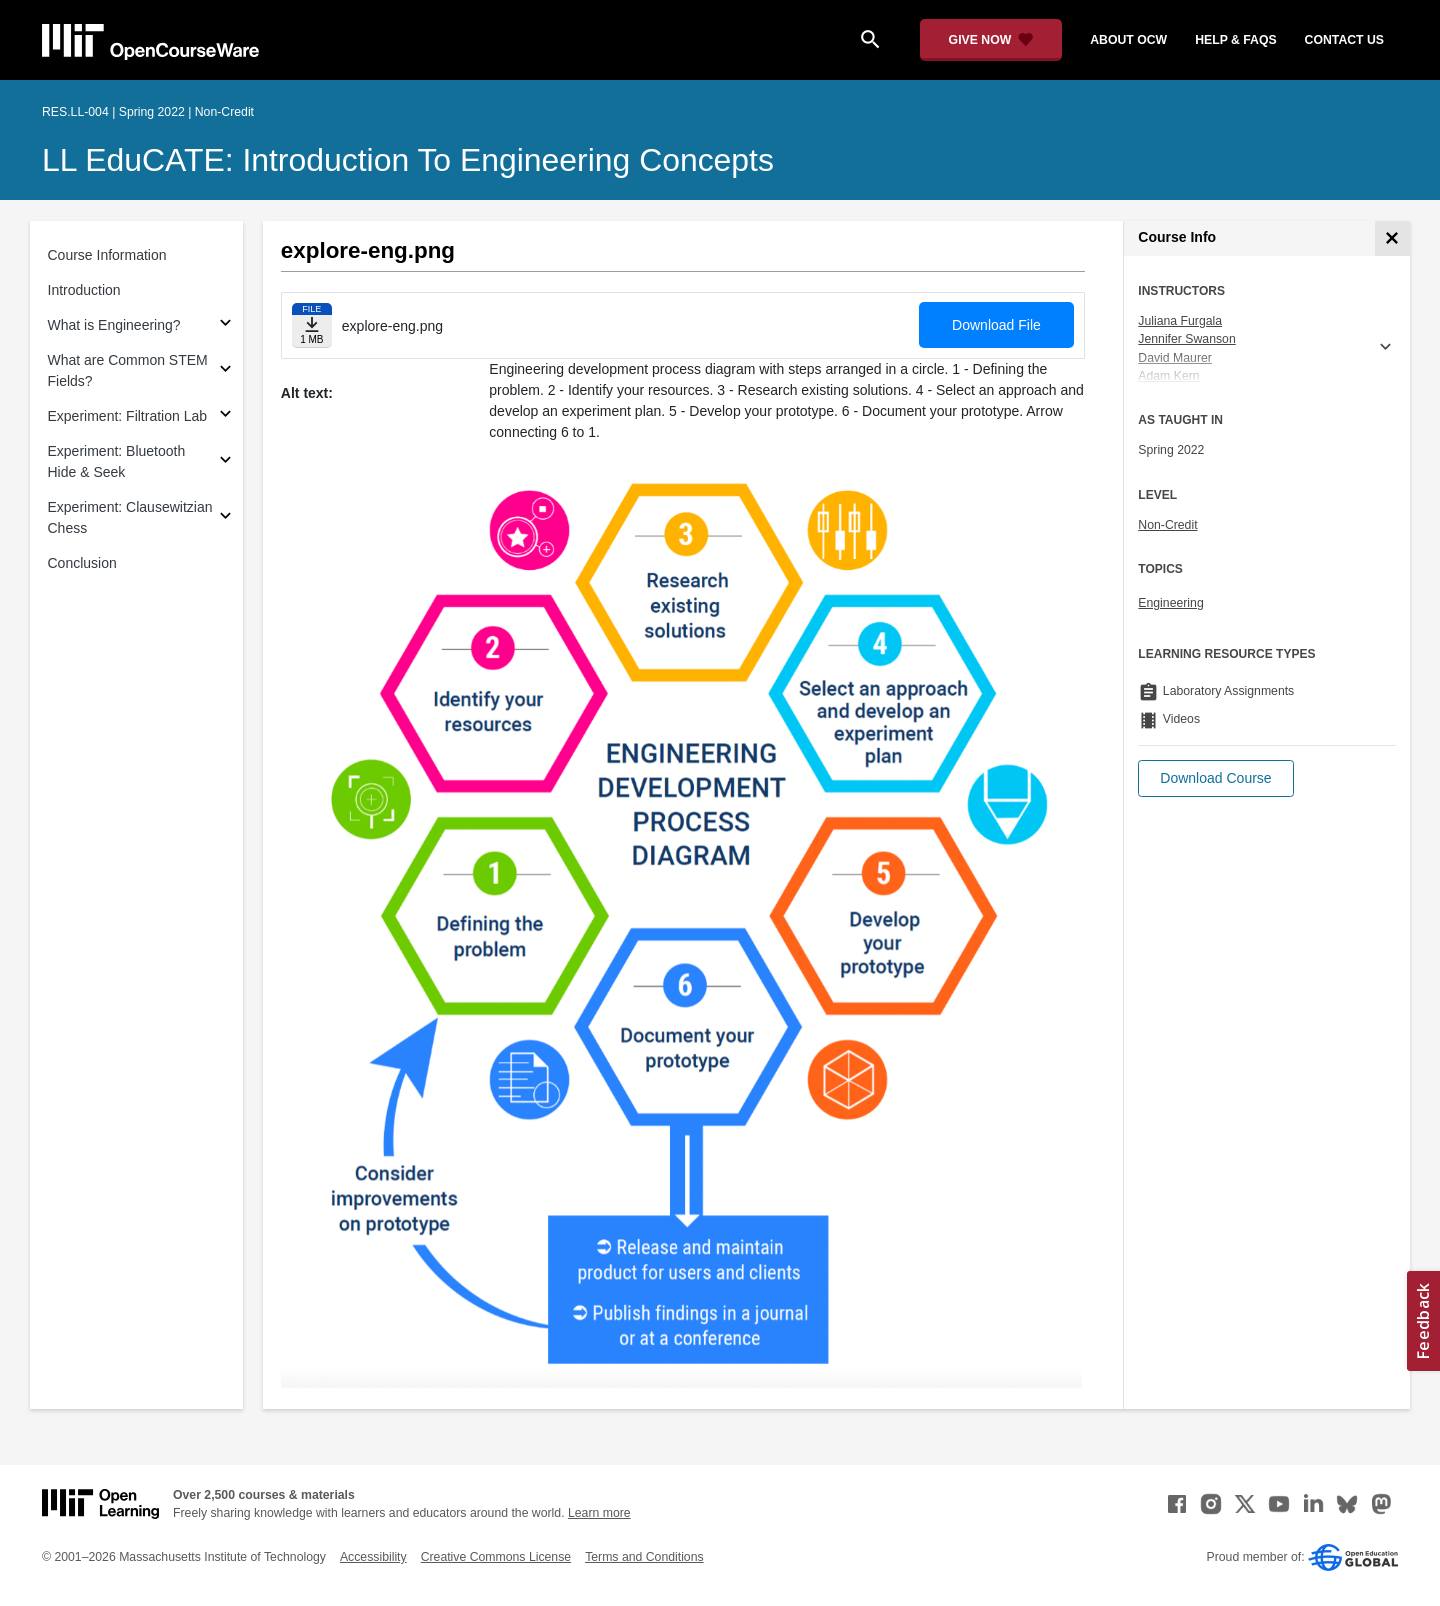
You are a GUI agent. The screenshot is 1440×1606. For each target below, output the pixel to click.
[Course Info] (1392, 238)
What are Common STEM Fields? (128, 370)
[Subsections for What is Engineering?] (225, 325)
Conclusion (82, 563)
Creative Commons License (496, 1557)
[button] (1215, 778)
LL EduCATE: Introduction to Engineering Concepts (408, 160)
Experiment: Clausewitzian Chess (130, 517)
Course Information (107, 255)
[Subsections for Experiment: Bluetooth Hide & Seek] (225, 462)
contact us (1344, 40)
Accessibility (373, 1557)
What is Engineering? (114, 325)
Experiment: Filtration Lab (128, 416)
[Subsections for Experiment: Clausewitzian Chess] (225, 518)
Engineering (1170, 603)
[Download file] (312, 325)
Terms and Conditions (644, 1557)
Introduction (84, 290)
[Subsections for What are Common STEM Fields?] (225, 371)
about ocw (1128, 40)
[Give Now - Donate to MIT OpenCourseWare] (991, 40)
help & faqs (1235, 40)
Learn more (599, 1513)
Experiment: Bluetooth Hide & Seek (117, 461)
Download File (996, 325)
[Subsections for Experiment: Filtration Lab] (225, 416)
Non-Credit (1167, 525)
